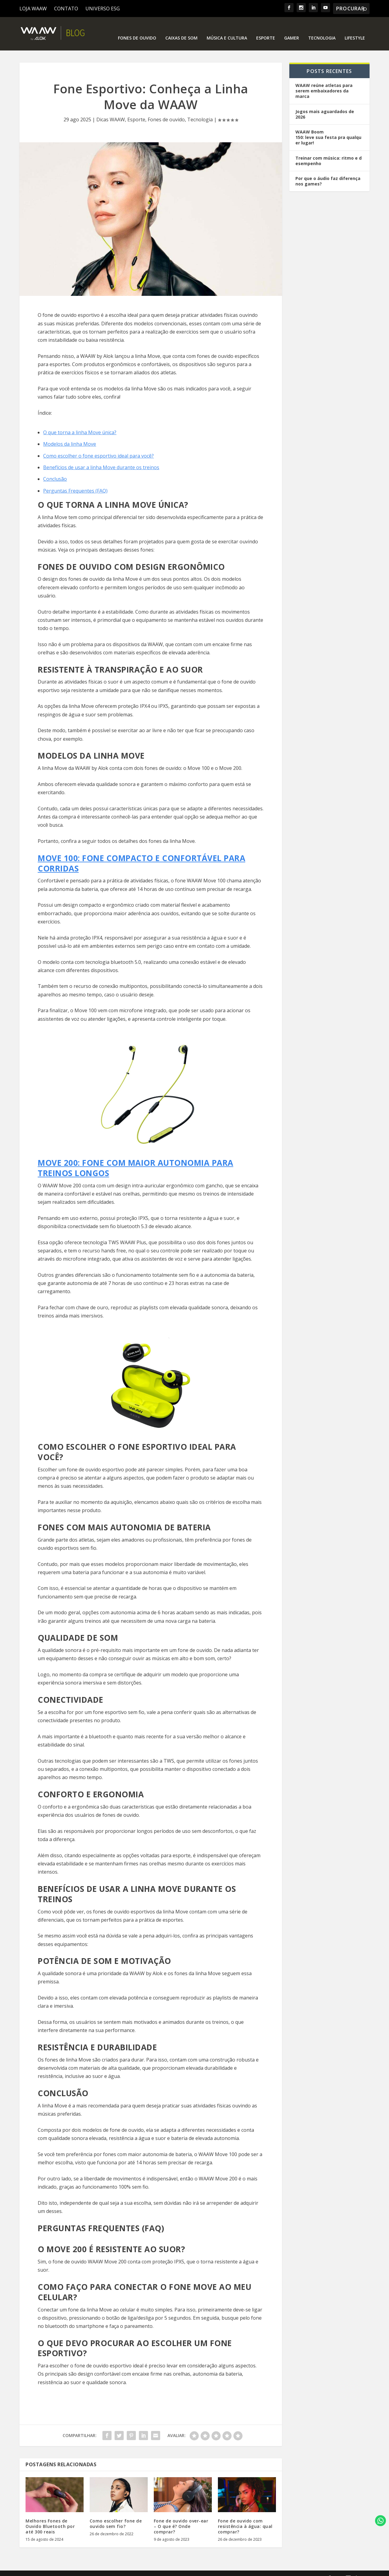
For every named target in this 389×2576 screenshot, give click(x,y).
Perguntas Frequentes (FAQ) (75, 481)
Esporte (265, 29)
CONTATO (66, 8)
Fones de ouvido (137, 29)
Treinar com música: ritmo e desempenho (328, 151)
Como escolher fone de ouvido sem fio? (116, 2514)
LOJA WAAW (33, 8)
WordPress (132, 2569)
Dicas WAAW (110, 110)
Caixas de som (181, 29)
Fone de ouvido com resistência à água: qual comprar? (245, 2517)
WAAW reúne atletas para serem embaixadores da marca (324, 81)
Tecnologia (322, 29)
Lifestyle (355, 29)
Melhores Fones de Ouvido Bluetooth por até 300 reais (50, 2517)
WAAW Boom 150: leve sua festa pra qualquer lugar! (328, 128)
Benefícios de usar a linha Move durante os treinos (101, 458)
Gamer (291, 29)
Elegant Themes (67, 2569)
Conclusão (55, 469)
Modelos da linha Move (69, 434)
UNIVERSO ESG (102, 8)
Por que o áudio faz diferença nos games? (327, 172)
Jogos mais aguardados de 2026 (324, 105)
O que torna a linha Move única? (79, 423)
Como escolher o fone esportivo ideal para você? (98, 446)
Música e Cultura (227, 29)
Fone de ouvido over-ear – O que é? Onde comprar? (181, 2517)
